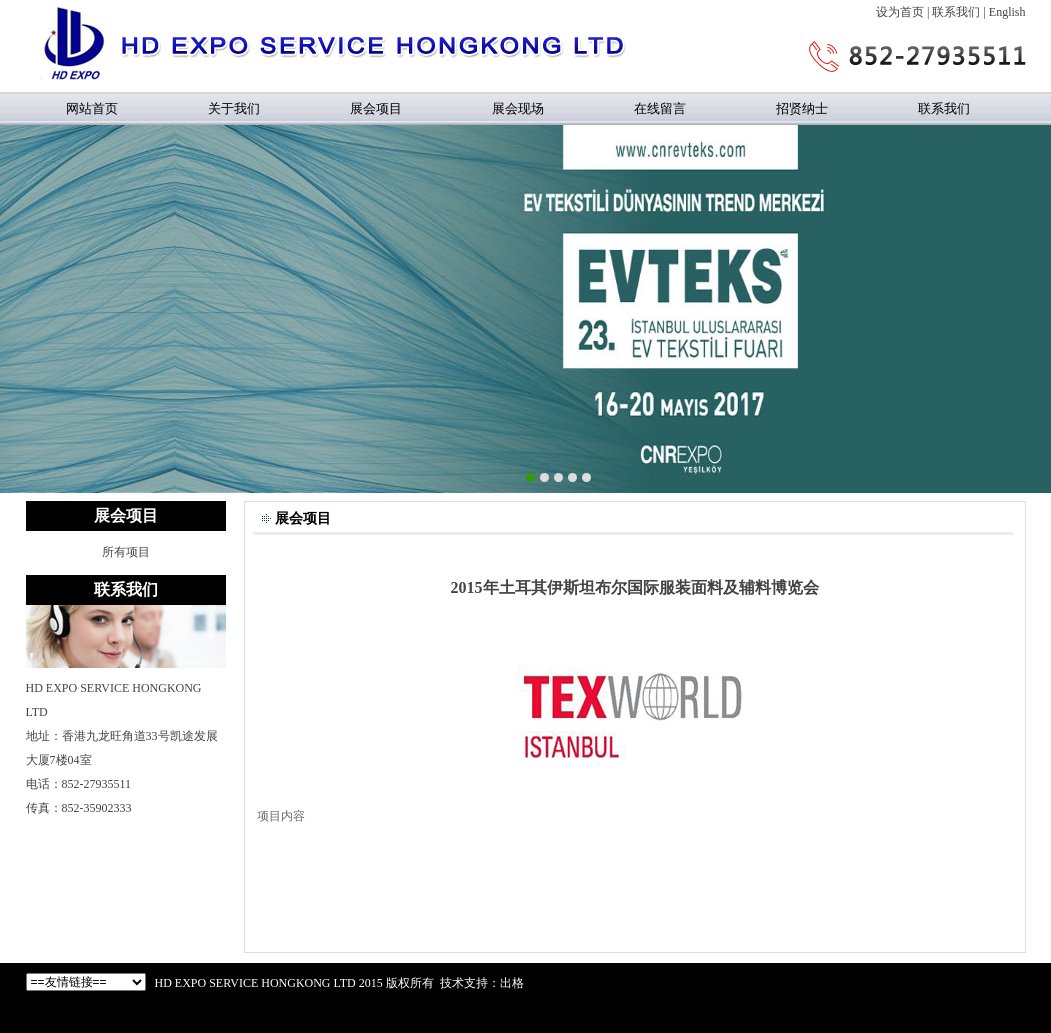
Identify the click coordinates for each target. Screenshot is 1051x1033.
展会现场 (518, 108)
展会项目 (376, 108)
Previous (15, 306)
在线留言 (660, 108)
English (1007, 12)
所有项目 (126, 552)
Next (1035, 306)
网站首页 (92, 108)
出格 (512, 983)
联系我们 (956, 12)
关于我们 (234, 108)
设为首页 (900, 12)
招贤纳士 (802, 108)
